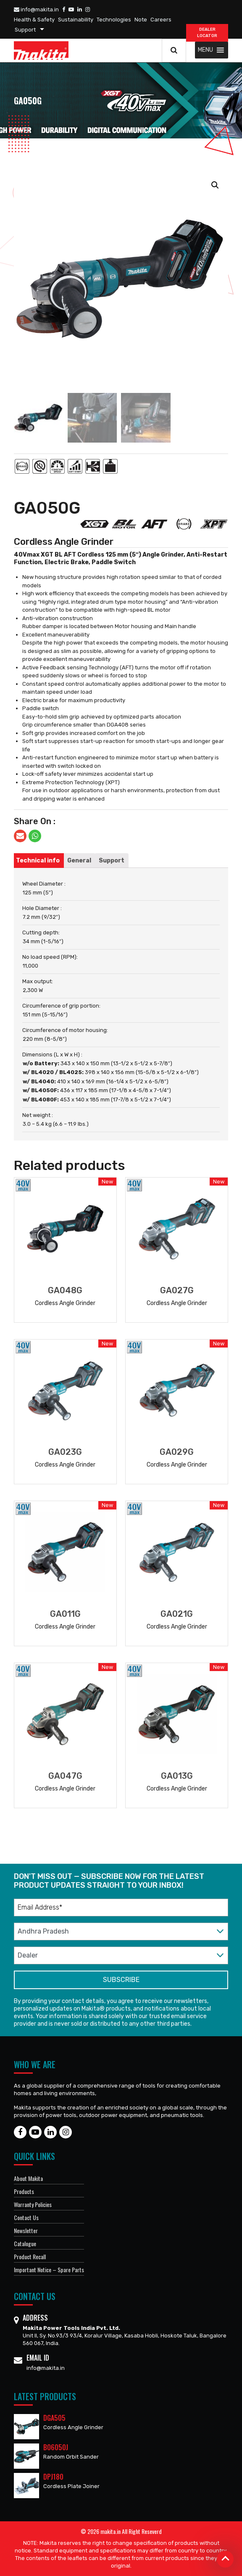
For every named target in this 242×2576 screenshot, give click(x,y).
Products (24, 2191)
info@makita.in (36, 9)
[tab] (38, 860)
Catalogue (25, 2243)
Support (25, 30)
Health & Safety (34, 19)
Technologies (114, 19)
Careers (160, 19)
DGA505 (54, 2418)
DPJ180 (53, 2477)
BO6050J (55, 2447)
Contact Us (26, 2217)
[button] (205, 50)
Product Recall (30, 2256)
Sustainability (75, 19)
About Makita (28, 2178)
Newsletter (26, 2230)
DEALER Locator (207, 32)
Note (140, 19)
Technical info (38, 860)
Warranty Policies (33, 2204)
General (79, 860)
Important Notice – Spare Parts (49, 2269)
